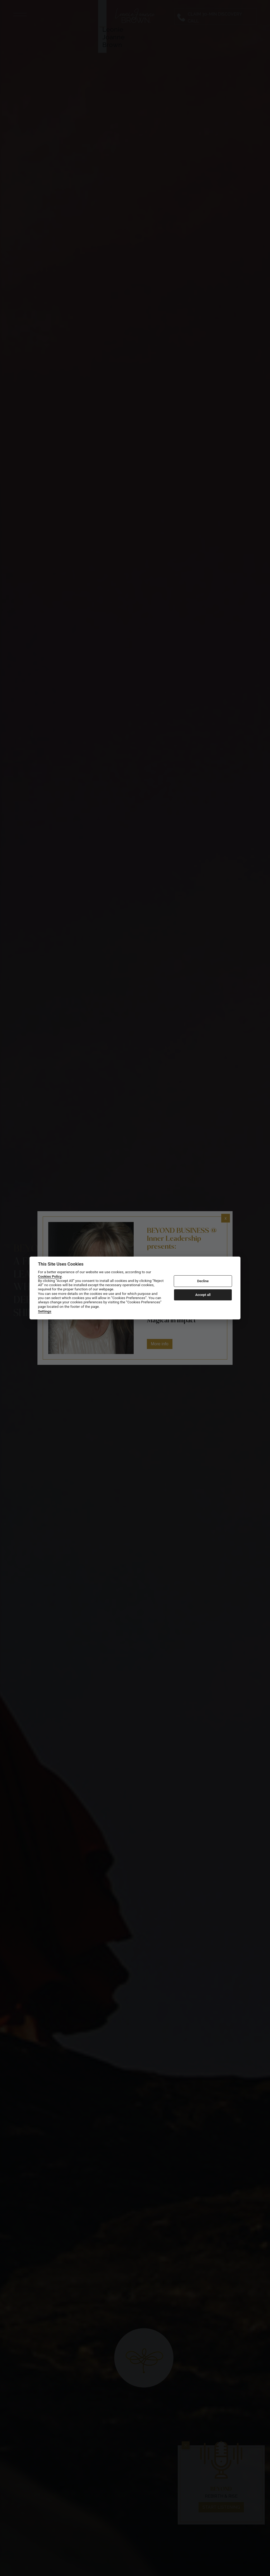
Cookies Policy (50, 1276)
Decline (203, 1281)
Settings (44, 1311)
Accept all (202, 1295)
